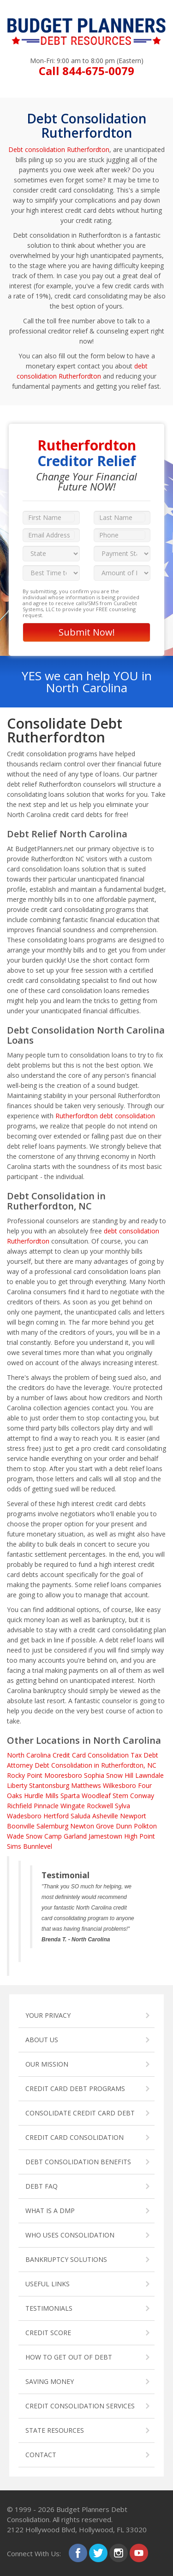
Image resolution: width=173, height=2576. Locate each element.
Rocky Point (24, 1775)
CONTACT (40, 2454)
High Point (139, 1836)
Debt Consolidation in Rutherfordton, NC (95, 1765)
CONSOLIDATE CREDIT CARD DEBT (80, 2113)
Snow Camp (44, 1836)
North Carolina (29, 1755)
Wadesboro (24, 1815)
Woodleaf (96, 1795)
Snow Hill (119, 1775)
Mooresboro (63, 1775)
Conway (142, 1795)
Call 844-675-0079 (86, 70)
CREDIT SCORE (48, 2332)
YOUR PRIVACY (48, 2015)
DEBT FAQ (41, 2186)
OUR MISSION (46, 2064)
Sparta (70, 1795)
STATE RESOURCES (54, 2430)
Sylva (122, 1805)
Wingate (72, 1805)
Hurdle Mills (41, 1795)
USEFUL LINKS (47, 2283)
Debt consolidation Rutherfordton (58, 149)
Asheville (105, 1815)
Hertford (56, 1815)
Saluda (80, 1815)
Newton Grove (92, 1826)
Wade (15, 1836)
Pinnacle (46, 1805)
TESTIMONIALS (48, 2308)
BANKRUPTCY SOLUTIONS (66, 2259)
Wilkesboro (119, 1785)
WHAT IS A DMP (50, 2210)
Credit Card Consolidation (91, 1755)
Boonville (21, 1826)
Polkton (145, 1826)
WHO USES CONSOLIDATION (69, 2235)
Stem (120, 1795)
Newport (133, 1815)
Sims (14, 1846)
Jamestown (105, 1836)
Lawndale (149, 1775)
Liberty (17, 1785)
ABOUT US (41, 2039)
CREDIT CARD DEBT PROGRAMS (75, 2088)
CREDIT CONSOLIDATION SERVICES (80, 2405)
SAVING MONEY (49, 2381)
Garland (75, 1836)
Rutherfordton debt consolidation (105, 1115)
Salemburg (52, 1826)
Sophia (94, 1775)
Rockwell (100, 1805)
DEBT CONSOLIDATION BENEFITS (78, 2161)
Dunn (124, 1826)
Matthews (86, 1785)
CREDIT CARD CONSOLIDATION (74, 2137)
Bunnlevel (37, 1846)
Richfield (19, 1805)
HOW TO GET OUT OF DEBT (68, 2357)
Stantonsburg (49, 1785)
